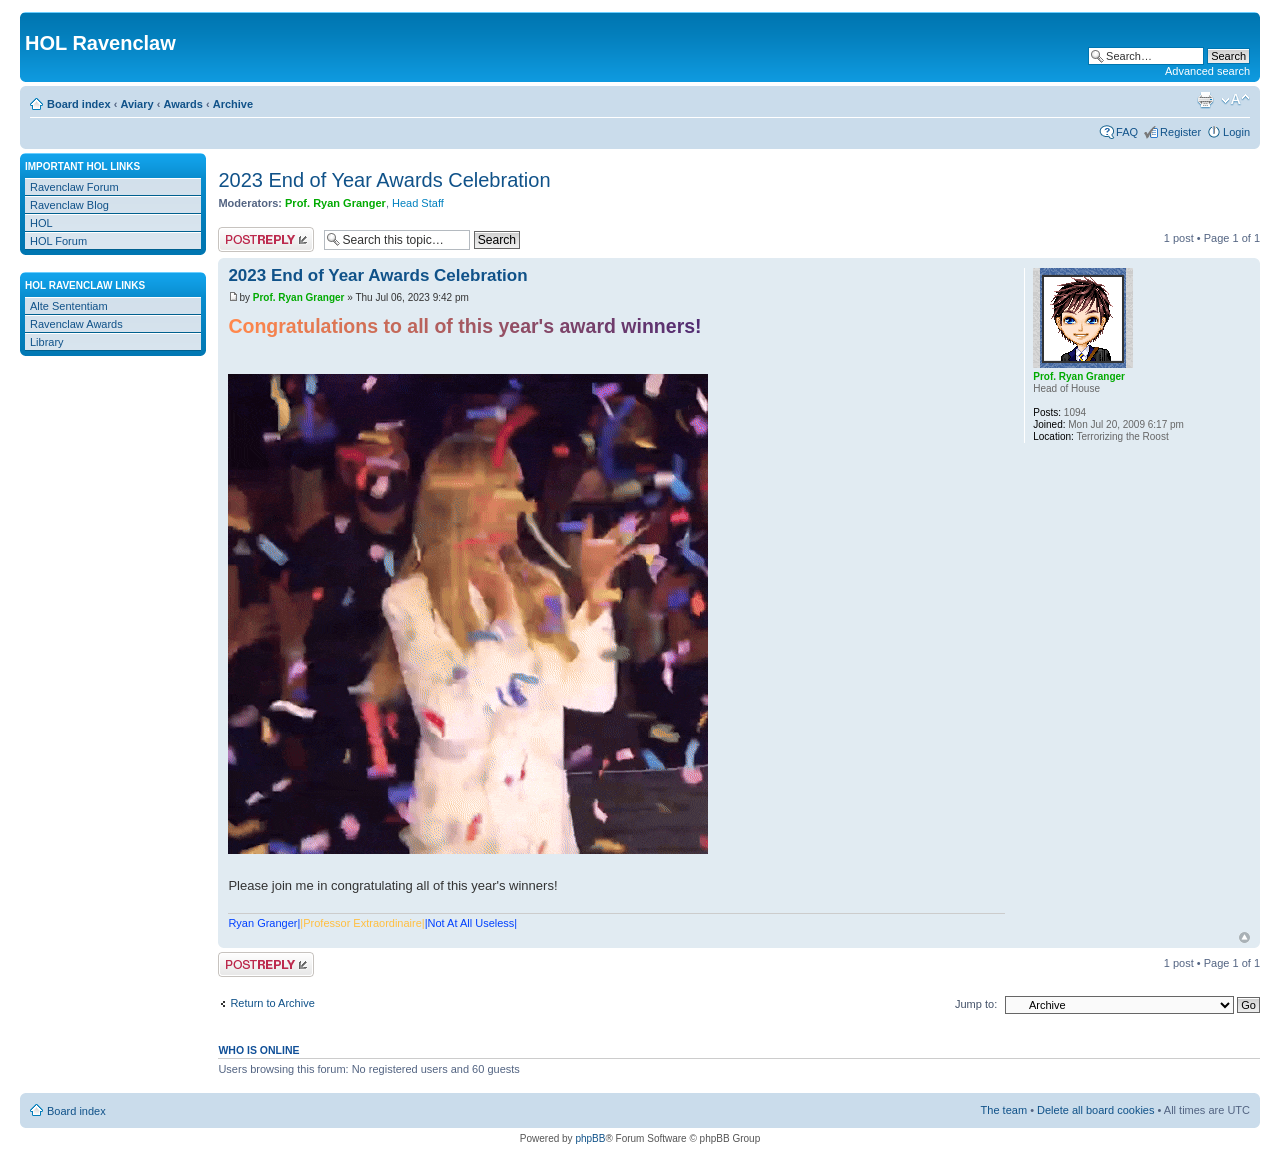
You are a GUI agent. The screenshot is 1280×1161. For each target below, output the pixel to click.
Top (1244, 937)
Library (47, 342)
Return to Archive (272, 1003)
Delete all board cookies (1095, 1110)
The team (1004, 1110)
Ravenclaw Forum (74, 187)
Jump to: (976, 1004)
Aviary (136, 104)
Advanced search (1207, 71)
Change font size (1235, 100)
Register (1180, 132)
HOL (41, 223)
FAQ (1127, 132)
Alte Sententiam (69, 306)
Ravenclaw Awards (76, 324)
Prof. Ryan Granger (335, 203)
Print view (1205, 100)
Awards (183, 104)
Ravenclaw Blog (69, 205)
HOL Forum (58, 241)
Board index (79, 104)
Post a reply (266, 239)
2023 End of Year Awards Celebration (384, 180)
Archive (233, 104)
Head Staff (418, 203)
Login (1236, 132)
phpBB (590, 1138)
